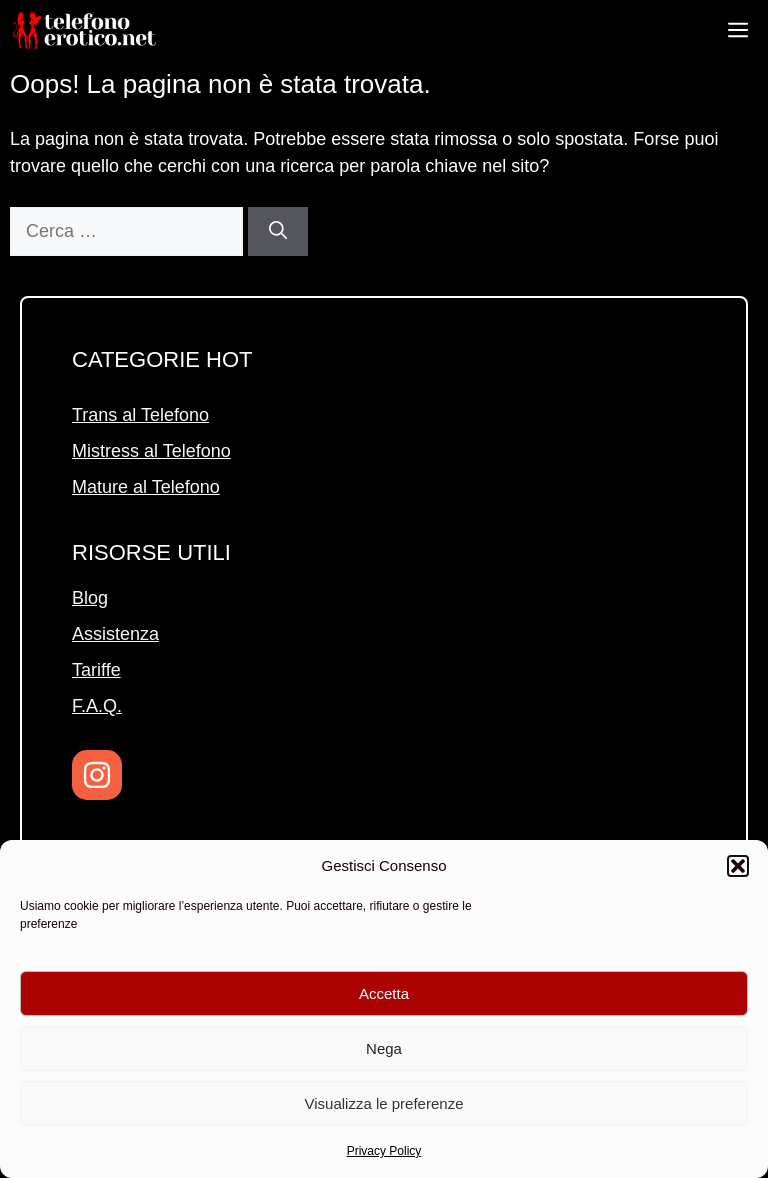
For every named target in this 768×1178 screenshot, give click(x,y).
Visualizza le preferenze (384, 1103)
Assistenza (115, 634)
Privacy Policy (384, 1151)
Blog (90, 598)
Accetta (384, 993)
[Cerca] (278, 231)
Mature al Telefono (146, 487)
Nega (384, 1048)
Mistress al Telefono (151, 451)
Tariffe (96, 670)
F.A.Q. (97, 706)
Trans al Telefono (140, 415)
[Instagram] (97, 775)
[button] (738, 866)
